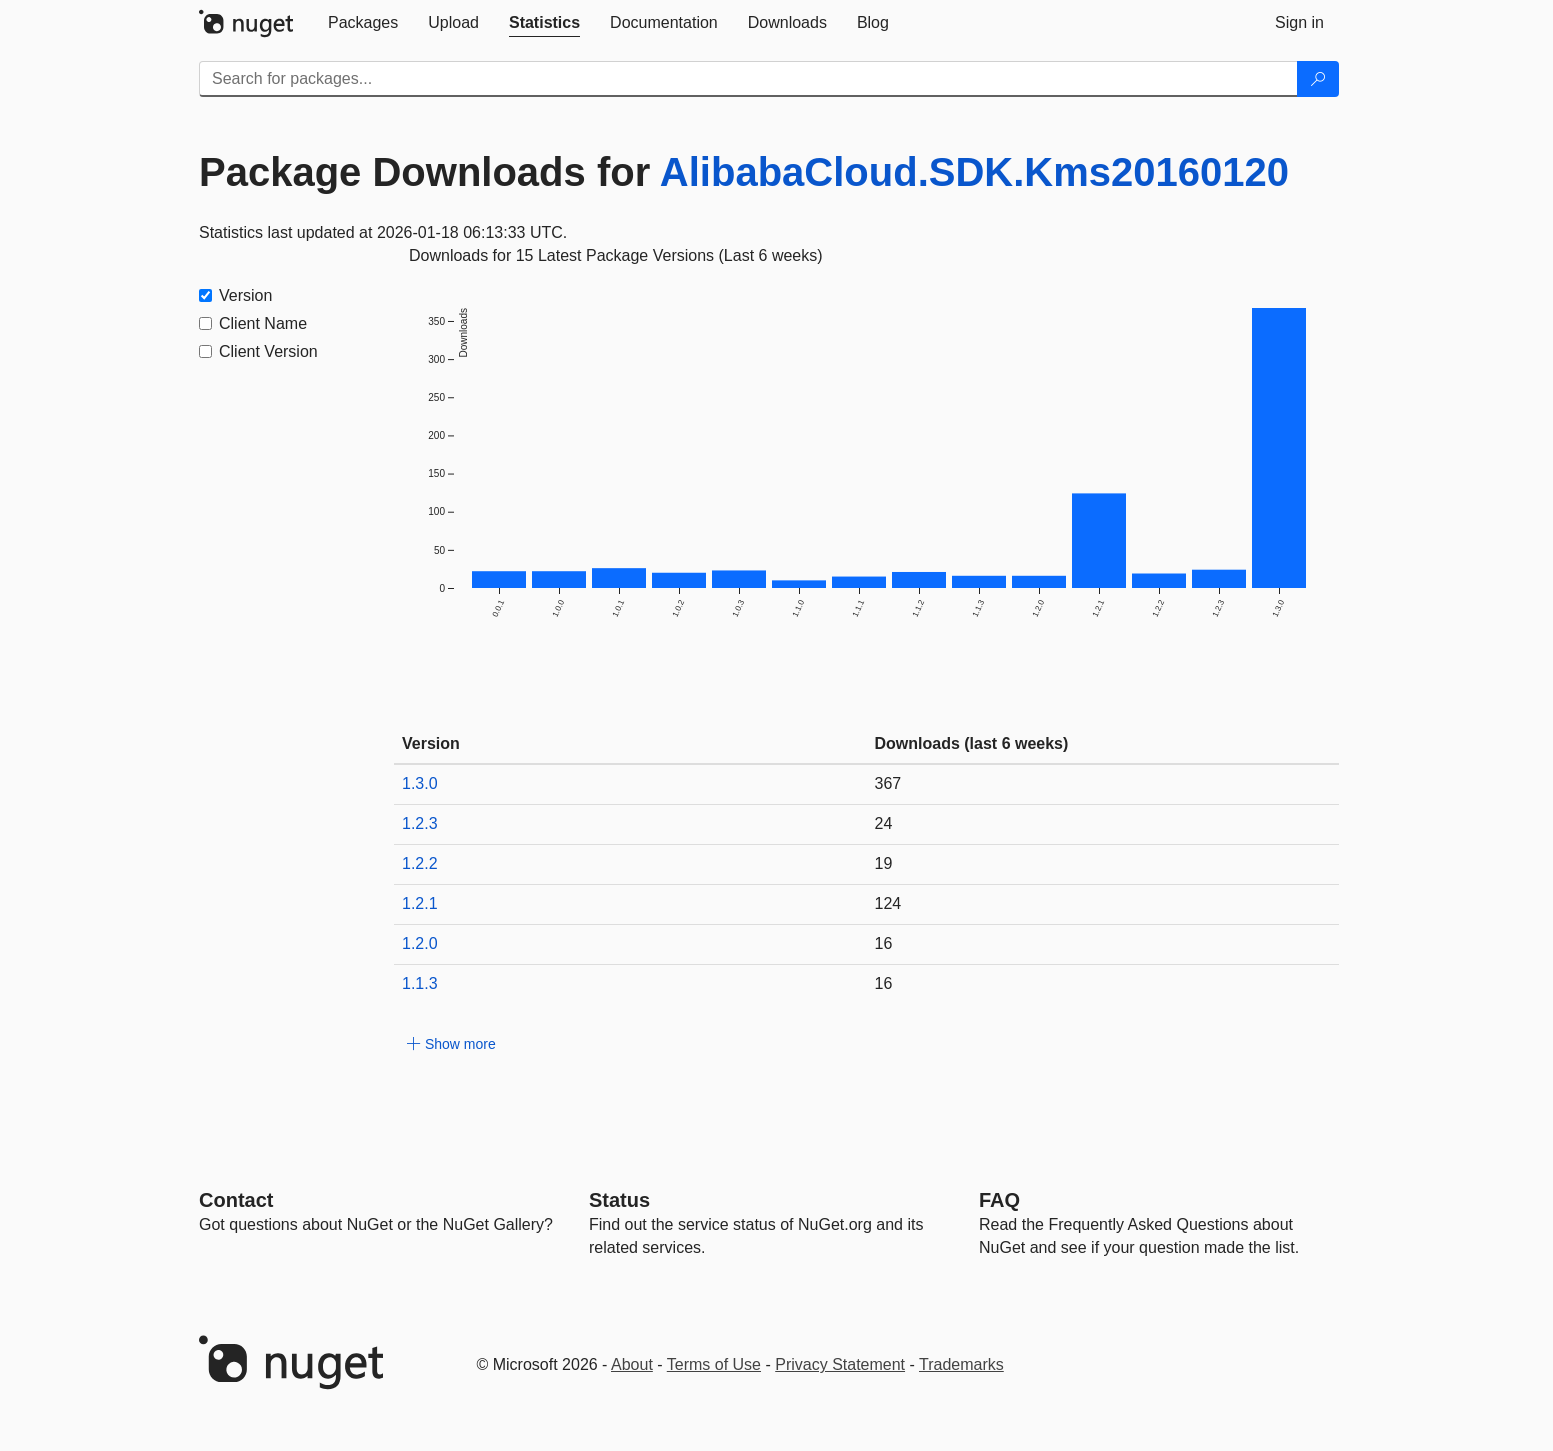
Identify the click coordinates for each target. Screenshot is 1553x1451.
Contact (236, 1200)
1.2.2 (420, 863)
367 (888, 783)
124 (888, 903)
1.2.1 (420, 903)
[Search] (1318, 79)
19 (884, 863)
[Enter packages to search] (748, 79)
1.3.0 (420, 783)
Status (619, 1200)
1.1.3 (420, 983)
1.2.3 (420, 823)
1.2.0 (420, 943)
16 (884, 943)
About (632, 1364)
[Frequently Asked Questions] (999, 1200)
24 (884, 823)
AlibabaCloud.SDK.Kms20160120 (974, 172)
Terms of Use (714, 1364)
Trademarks (961, 1364)
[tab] (363, 23)
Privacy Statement (840, 1364)
